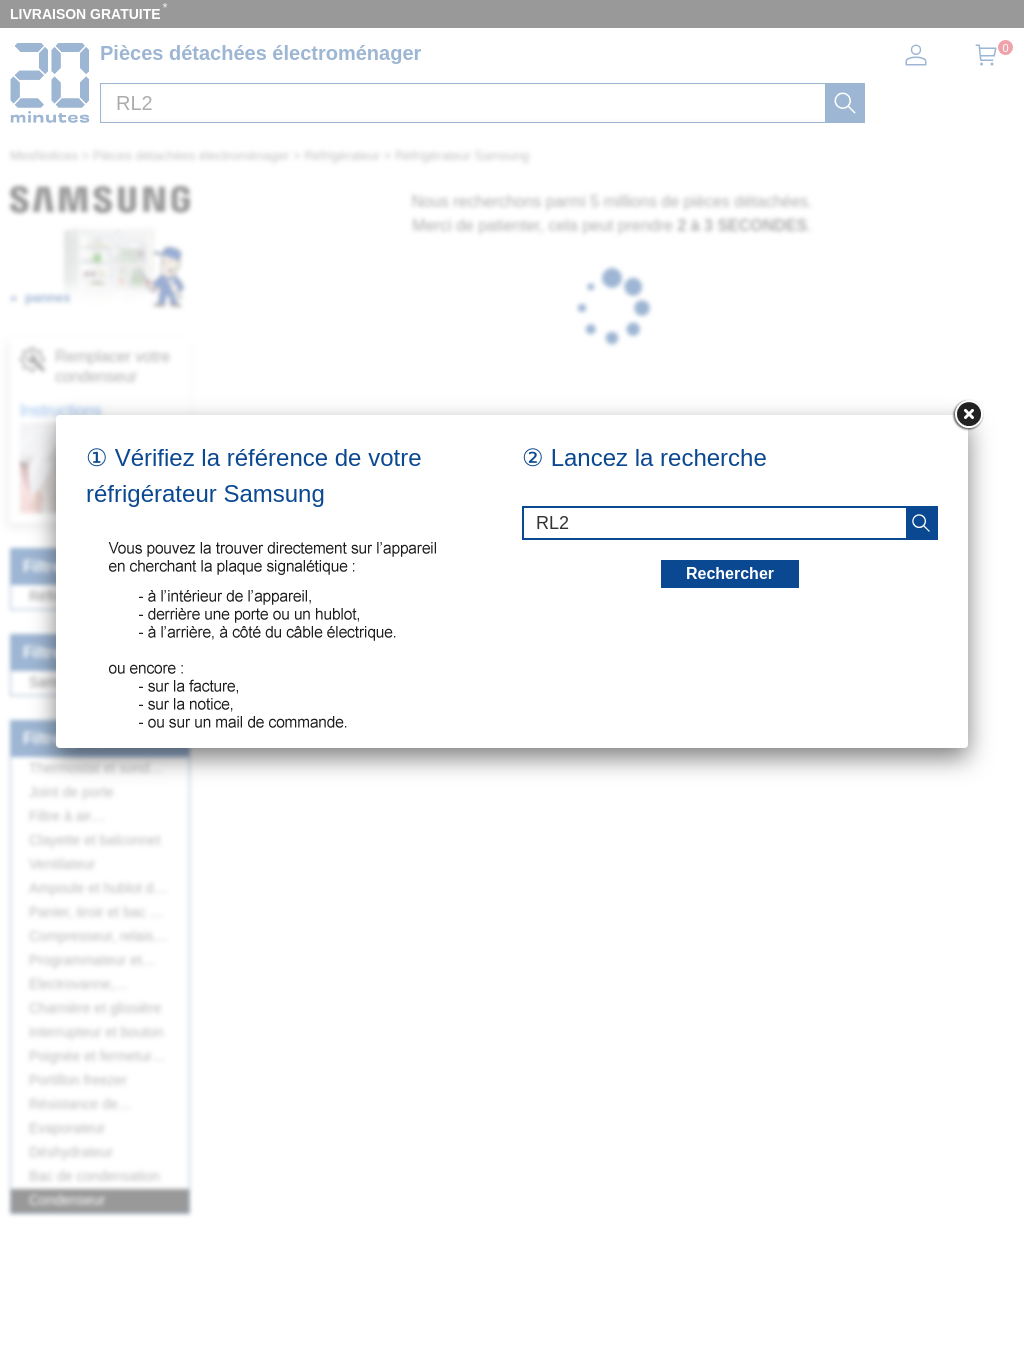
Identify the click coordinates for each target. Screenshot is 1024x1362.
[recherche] (921, 523)
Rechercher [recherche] (730, 573)
